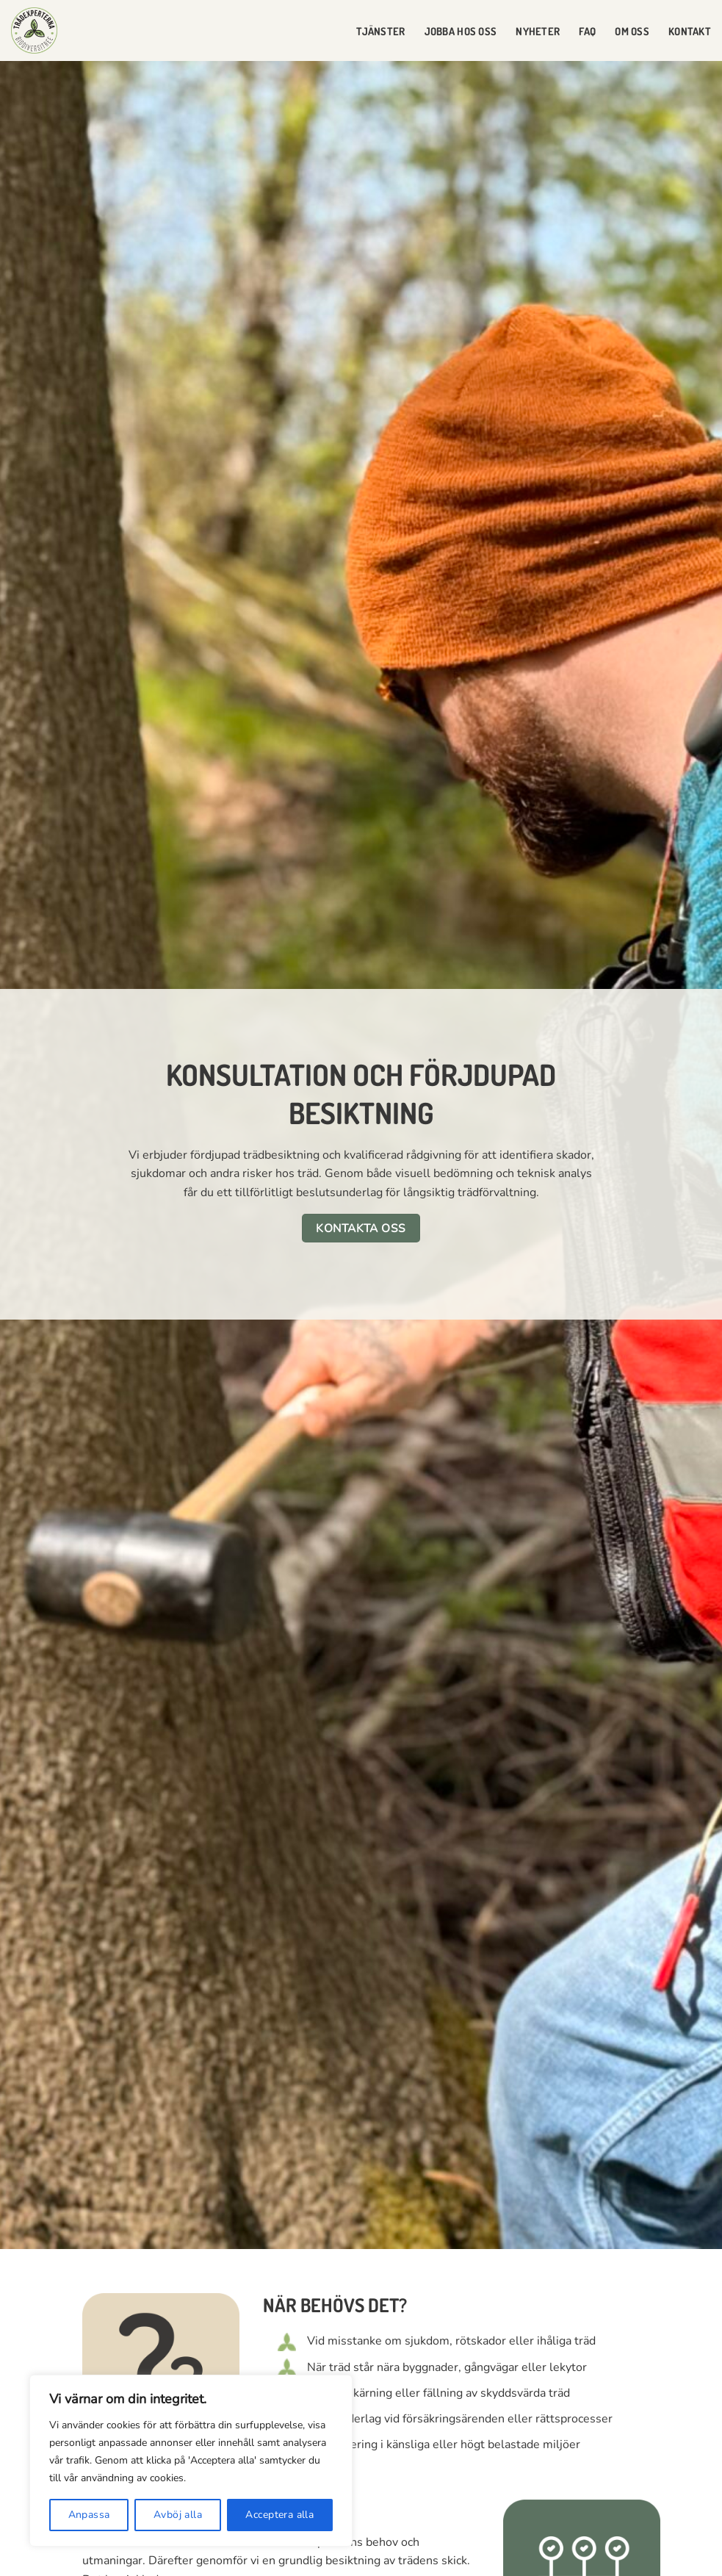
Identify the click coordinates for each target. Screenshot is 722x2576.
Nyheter (538, 30)
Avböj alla (178, 2515)
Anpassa (89, 2515)
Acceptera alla (279, 2515)
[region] (191, 2461)
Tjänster (380, 30)
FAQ (587, 30)
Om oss (632, 30)
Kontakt (689, 30)
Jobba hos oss (461, 30)
